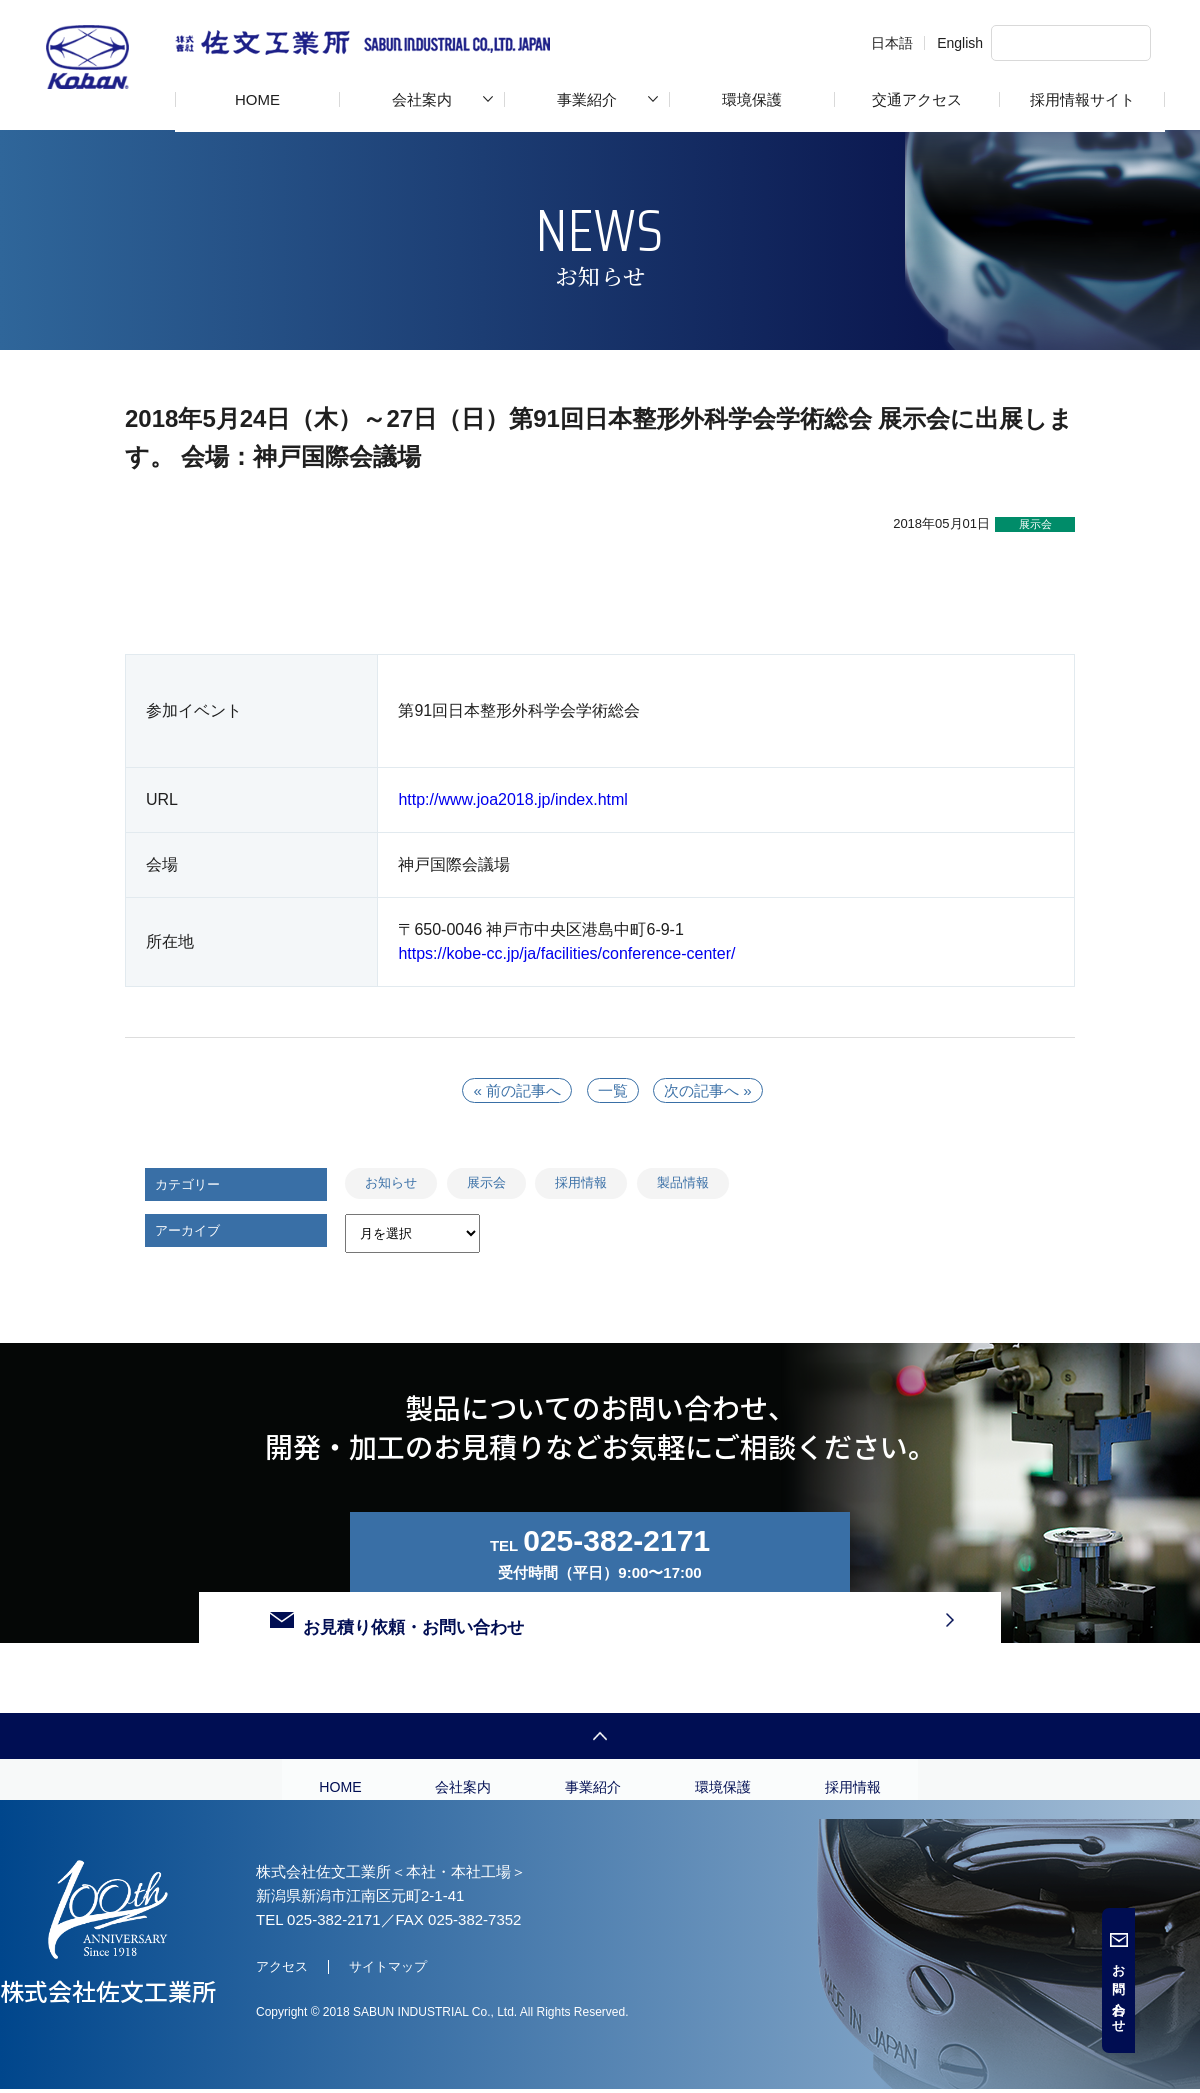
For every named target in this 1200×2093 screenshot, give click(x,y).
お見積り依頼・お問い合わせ (862, 1552)
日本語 (832, 43)
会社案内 (422, 99)
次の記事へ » (711, 1090)
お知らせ (391, 1182)
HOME (257, 99)
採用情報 (581, 1182)
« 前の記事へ (513, 1090)
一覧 (613, 1090)
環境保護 (752, 99)
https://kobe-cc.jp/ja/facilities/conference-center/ (566, 953)
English (900, 43)
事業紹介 (587, 99)
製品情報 (683, 1182)
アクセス (282, 1989)
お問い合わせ (1183, 1992)
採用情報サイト (1082, 99)
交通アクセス (917, 99)
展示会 (486, 1182)
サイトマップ (388, 1989)
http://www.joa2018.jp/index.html (512, 799)
